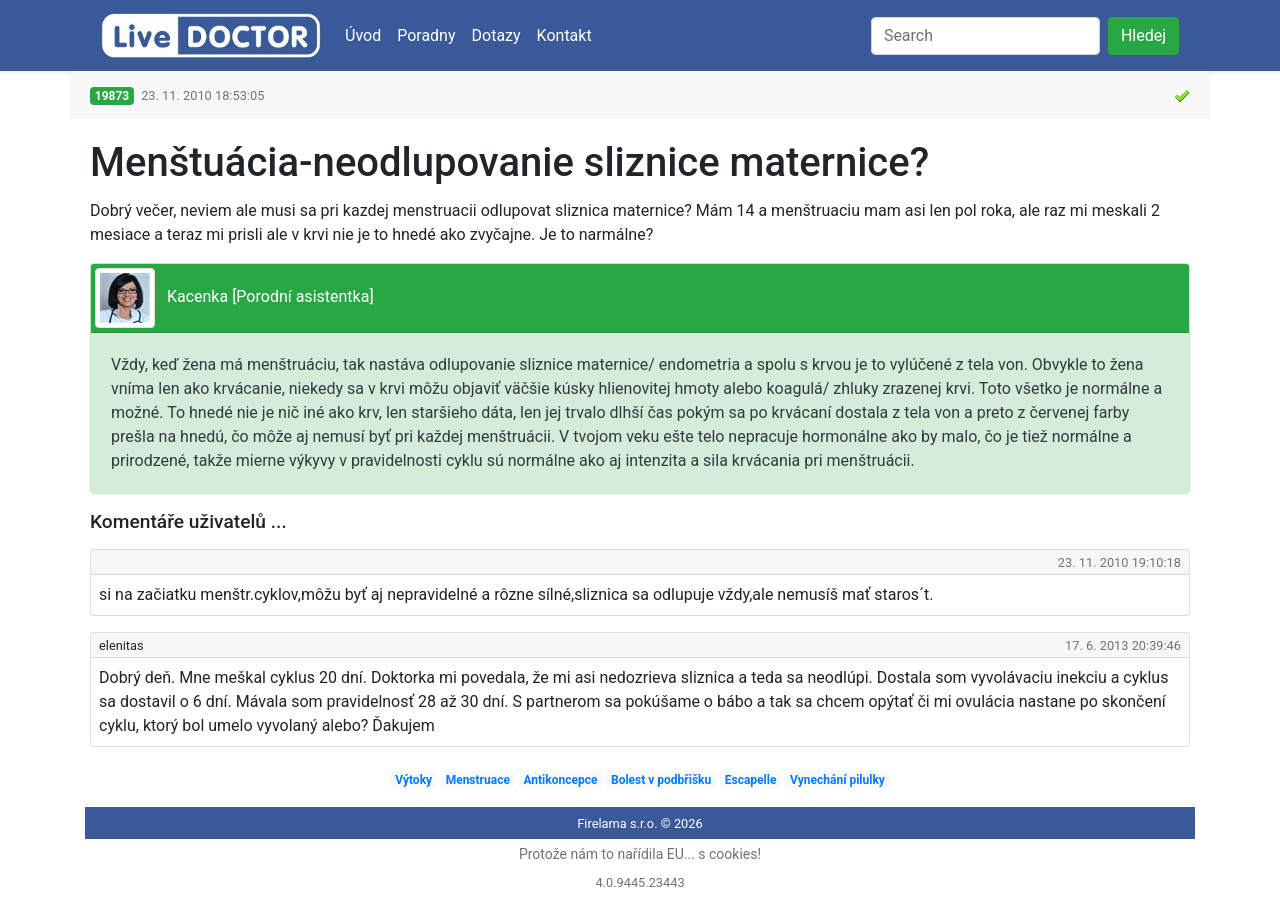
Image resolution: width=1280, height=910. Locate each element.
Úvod (363, 35)
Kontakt (564, 35)
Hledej (1143, 35)
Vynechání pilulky (837, 780)
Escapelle (751, 780)
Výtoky (413, 780)
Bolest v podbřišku (661, 780)
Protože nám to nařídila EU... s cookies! (640, 854)
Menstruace (478, 780)
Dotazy (496, 35)
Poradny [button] (426, 35)
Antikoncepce (560, 780)
